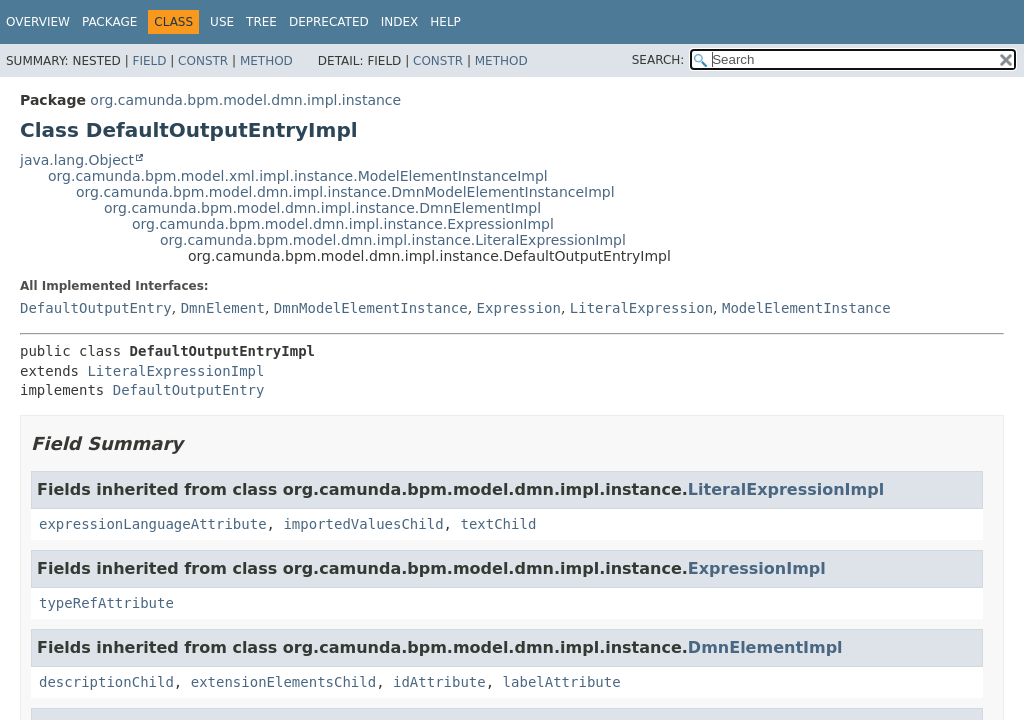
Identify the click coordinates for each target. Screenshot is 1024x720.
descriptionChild (106, 682)
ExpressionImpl (757, 568)
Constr (203, 61)
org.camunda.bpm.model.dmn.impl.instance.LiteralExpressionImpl (393, 240)
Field (149, 61)
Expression (519, 308)
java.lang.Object (77, 160)
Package (109, 22)
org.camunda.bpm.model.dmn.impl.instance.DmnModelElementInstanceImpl (345, 192)
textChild (498, 524)
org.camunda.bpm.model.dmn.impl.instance (245, 100)
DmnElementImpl (765, 647)
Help (445, 22)
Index (400, 22)
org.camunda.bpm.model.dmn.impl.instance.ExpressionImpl (343, 224)
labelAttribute (562, 682)
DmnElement (223, 308)
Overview (38, 22)
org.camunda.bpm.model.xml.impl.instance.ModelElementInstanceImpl (298, 176)
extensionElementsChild (283, 682)
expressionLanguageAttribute (153, 524)
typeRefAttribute (106, 603)
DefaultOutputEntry (96, 308)
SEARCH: (658, 60)
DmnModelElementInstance (371, 308)
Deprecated (329, 22)
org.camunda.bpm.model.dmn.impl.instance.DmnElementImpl (322, 208)
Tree (261, 22)
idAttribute (439, 682)
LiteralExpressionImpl (175, 371)
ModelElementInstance (806, 308)
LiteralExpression (641, 308)
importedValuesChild (363, 524)
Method (266, 61)
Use (222, 22)
